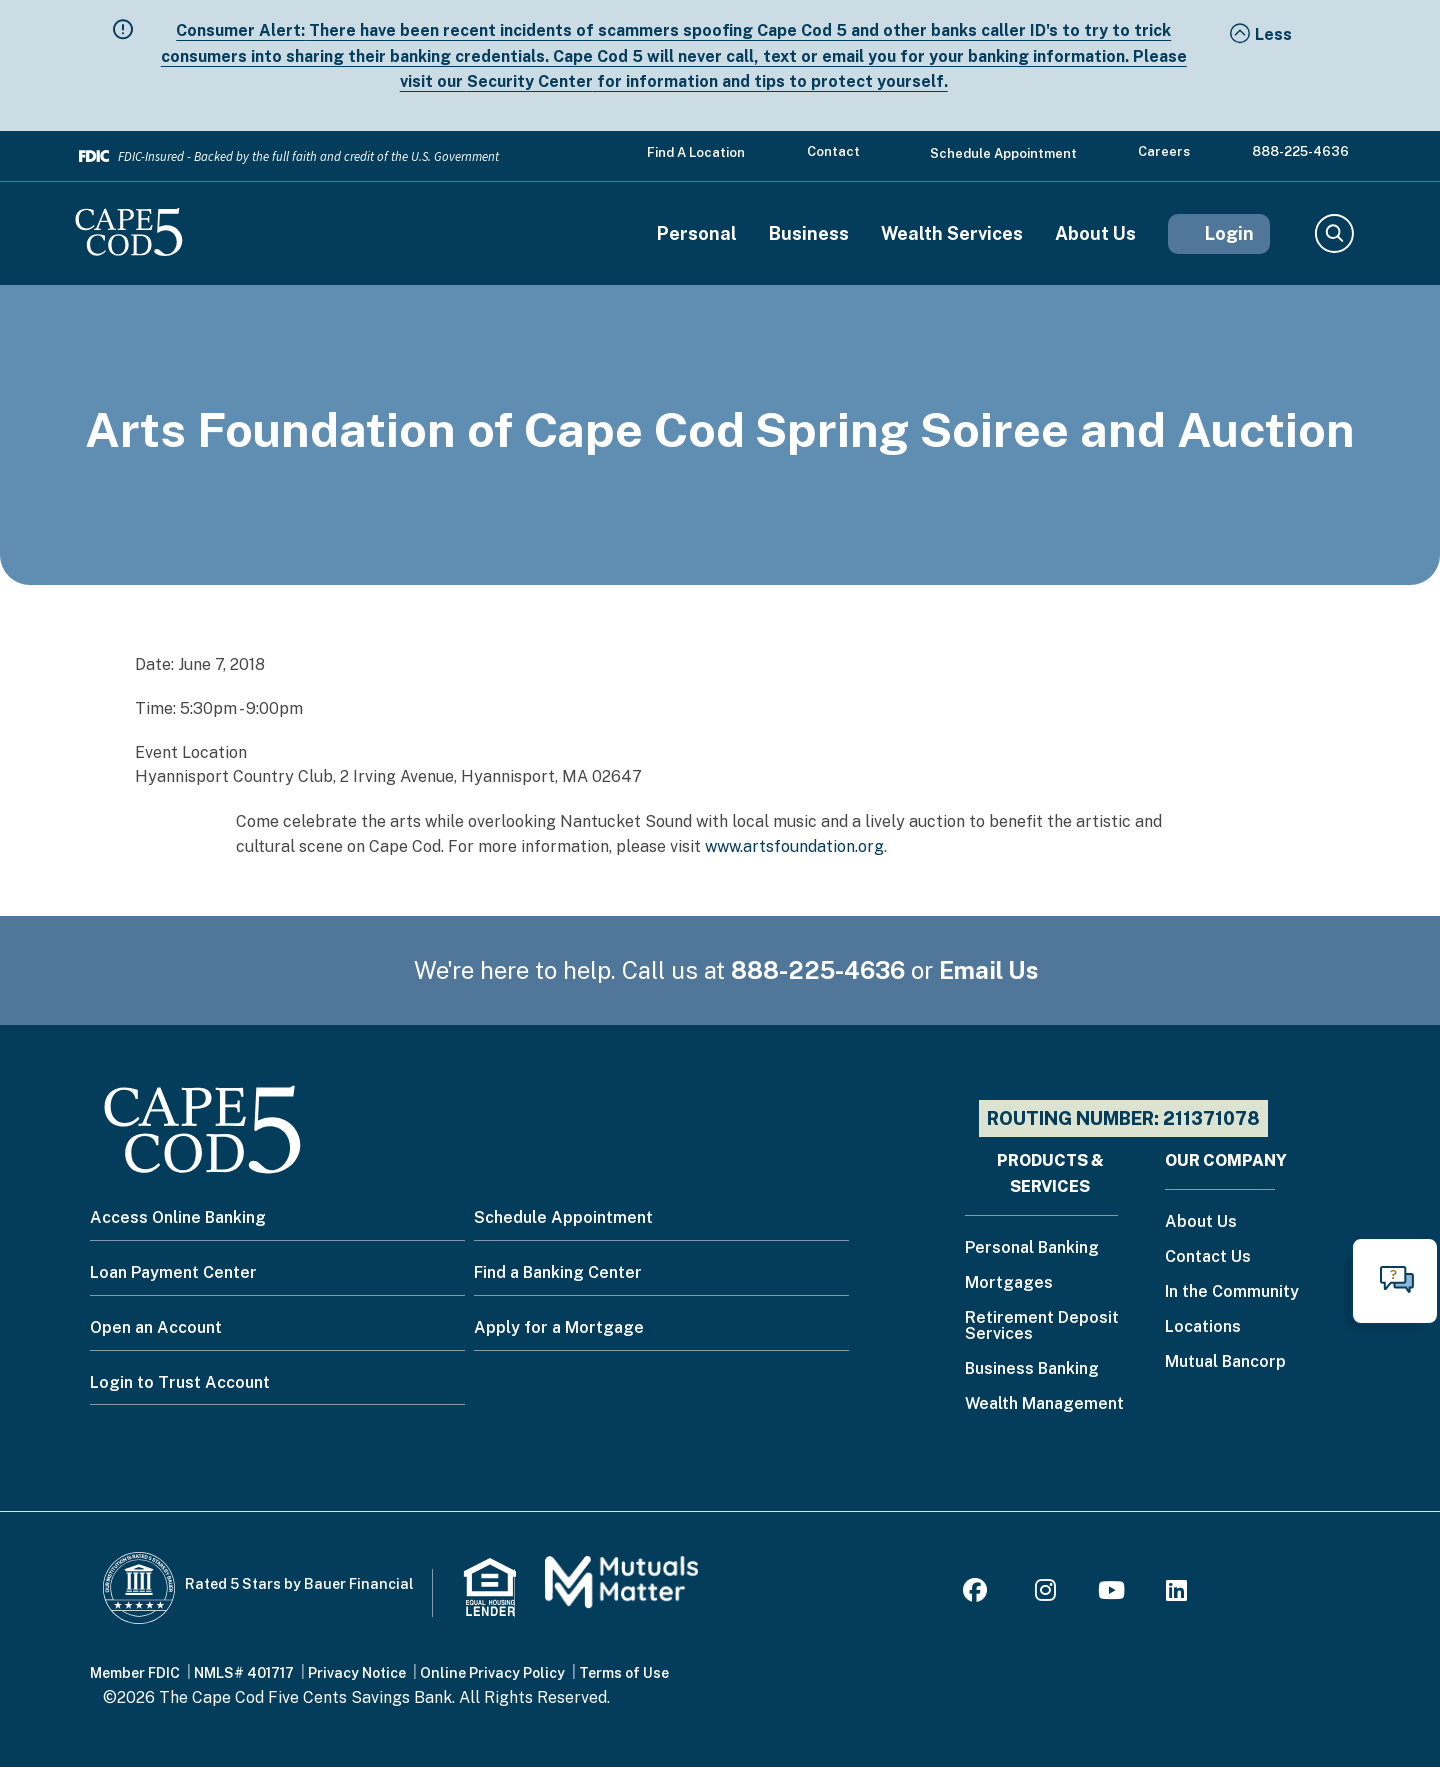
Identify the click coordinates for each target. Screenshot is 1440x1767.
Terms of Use (624, 1673)
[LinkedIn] (1176, 1593)
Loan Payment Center (173, 1272)
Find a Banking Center (558, 1272)
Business (809, 234)
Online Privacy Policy (492, 1673)
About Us (1095, 234)
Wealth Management (1044, 1404)
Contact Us (1208, 1257)
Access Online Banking (178, 1217)
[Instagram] (1045, 1593)
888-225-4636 (1300, 151)
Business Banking (1032, 1369)
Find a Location (696, 152)
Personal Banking (1032, 1248)
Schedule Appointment (1003, 153)
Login (1229, 233)
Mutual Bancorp (1225, 1362)
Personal (697, 234)
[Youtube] (1111, 1593)
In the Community (1232, 1292)
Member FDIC (135, 1673)
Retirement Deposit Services (1042, 1326)
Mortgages (1009, 1283)
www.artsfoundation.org (794, 846)
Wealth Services (952, 234)
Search (1333, 234)
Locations (1203, 1327)
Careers (1164, 151)
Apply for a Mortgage (559, 1327)
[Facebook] (978, 1593)
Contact (833, 151)
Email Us (989, 970)
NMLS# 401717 (244, 1673)
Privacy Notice (357, 1673)
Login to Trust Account (180, 1382)
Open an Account (156, 1327)
